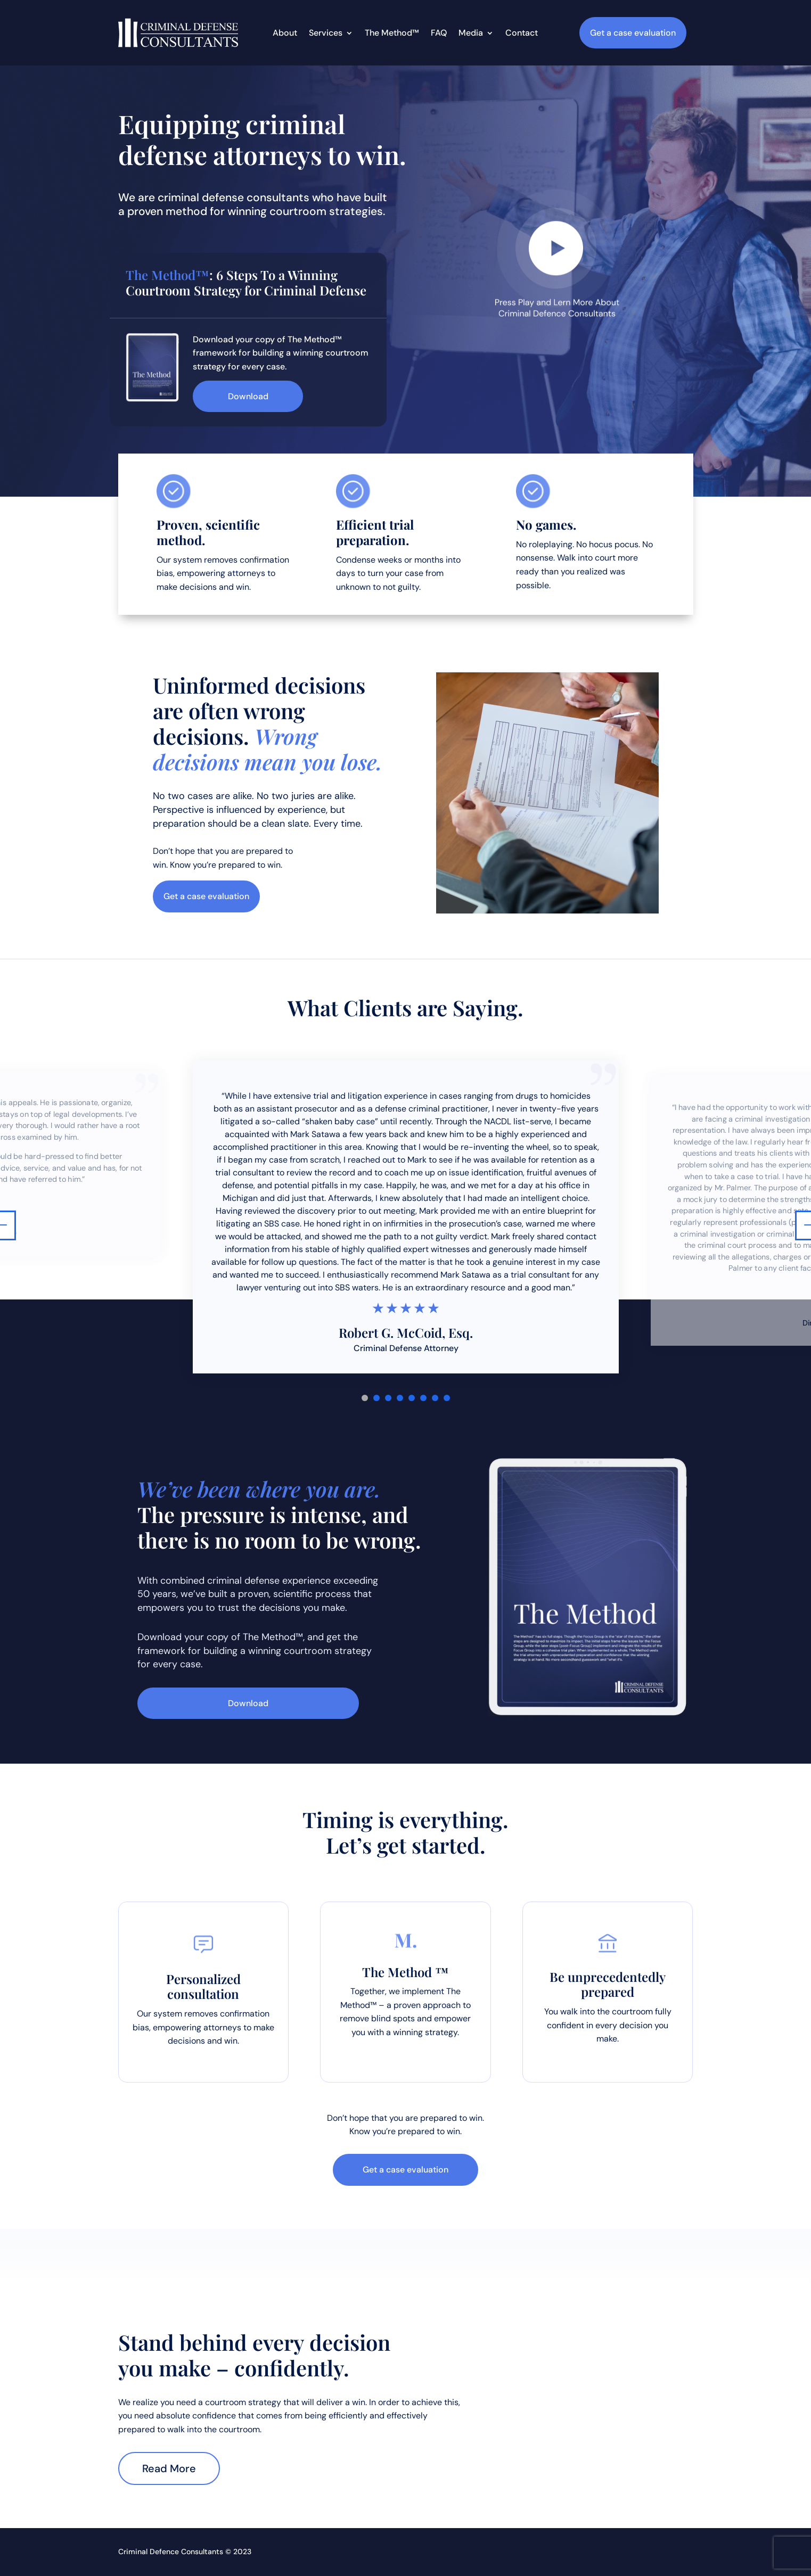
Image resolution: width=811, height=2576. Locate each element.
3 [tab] (388, 1398)
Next (800, 1225)
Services (325, 33)
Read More (169, 2468)
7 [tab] (435, 1398)
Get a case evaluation (633, 32)
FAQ (439, 33)
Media (470, 33)
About (285, 33)
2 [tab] (376, 1398)
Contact (521, 33)
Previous (10, 1225)
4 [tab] (400, 1398)
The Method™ (392, 33)
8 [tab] (447, 1398)
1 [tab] (365, 1398)
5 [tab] (411, 1398)
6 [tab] (423, 1398)
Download (248, 396)
